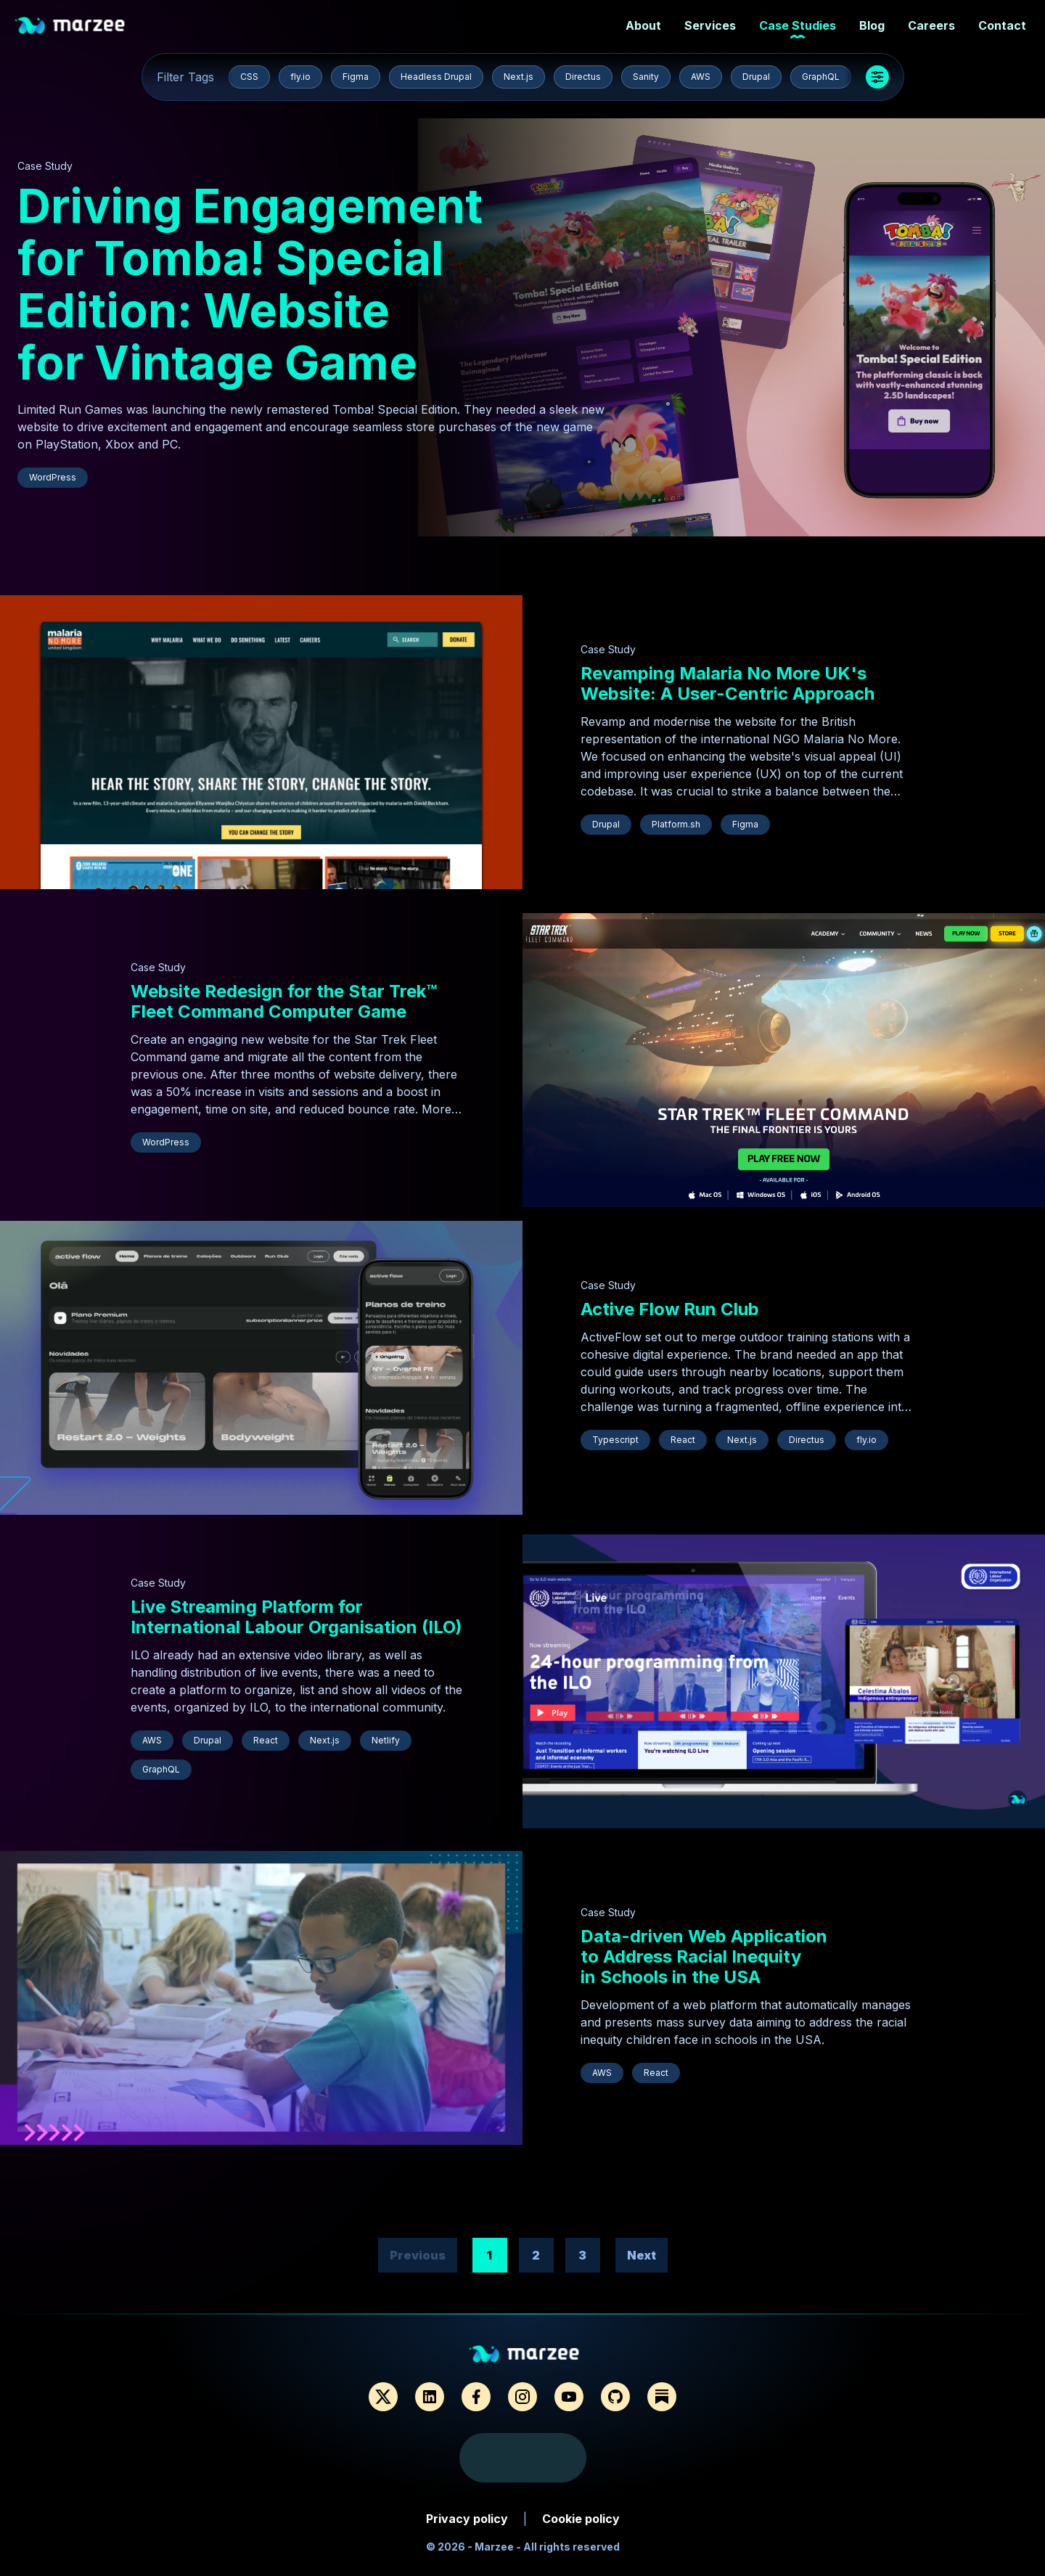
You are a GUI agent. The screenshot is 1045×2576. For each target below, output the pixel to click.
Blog (867, 26)
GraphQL (821, 76)
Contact (998, 26)
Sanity (646, 76)
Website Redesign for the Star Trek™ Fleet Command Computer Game (284, 1001)
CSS (249, 76)
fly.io (300, 76)
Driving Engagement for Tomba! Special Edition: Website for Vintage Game (250, 284)
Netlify (386, 1740)
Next (641, 2255)
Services (706, 26)
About (639, 26)
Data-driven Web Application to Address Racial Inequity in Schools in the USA (704, 1956)
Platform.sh (676, 824)
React (683, 1439)
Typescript (615, 1439)
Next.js (518, 76)
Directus (583, 76)
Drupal (756, 76)
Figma (356, 76)
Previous (418, 2255)
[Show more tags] (877, 77)
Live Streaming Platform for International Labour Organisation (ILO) (296, 1616)
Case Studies (793, 26)
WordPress (52, 477)
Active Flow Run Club (670, 1309)
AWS (700, 76)
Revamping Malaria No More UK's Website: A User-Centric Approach (727, 683)
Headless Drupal (436, 76)
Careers (927, 26)
